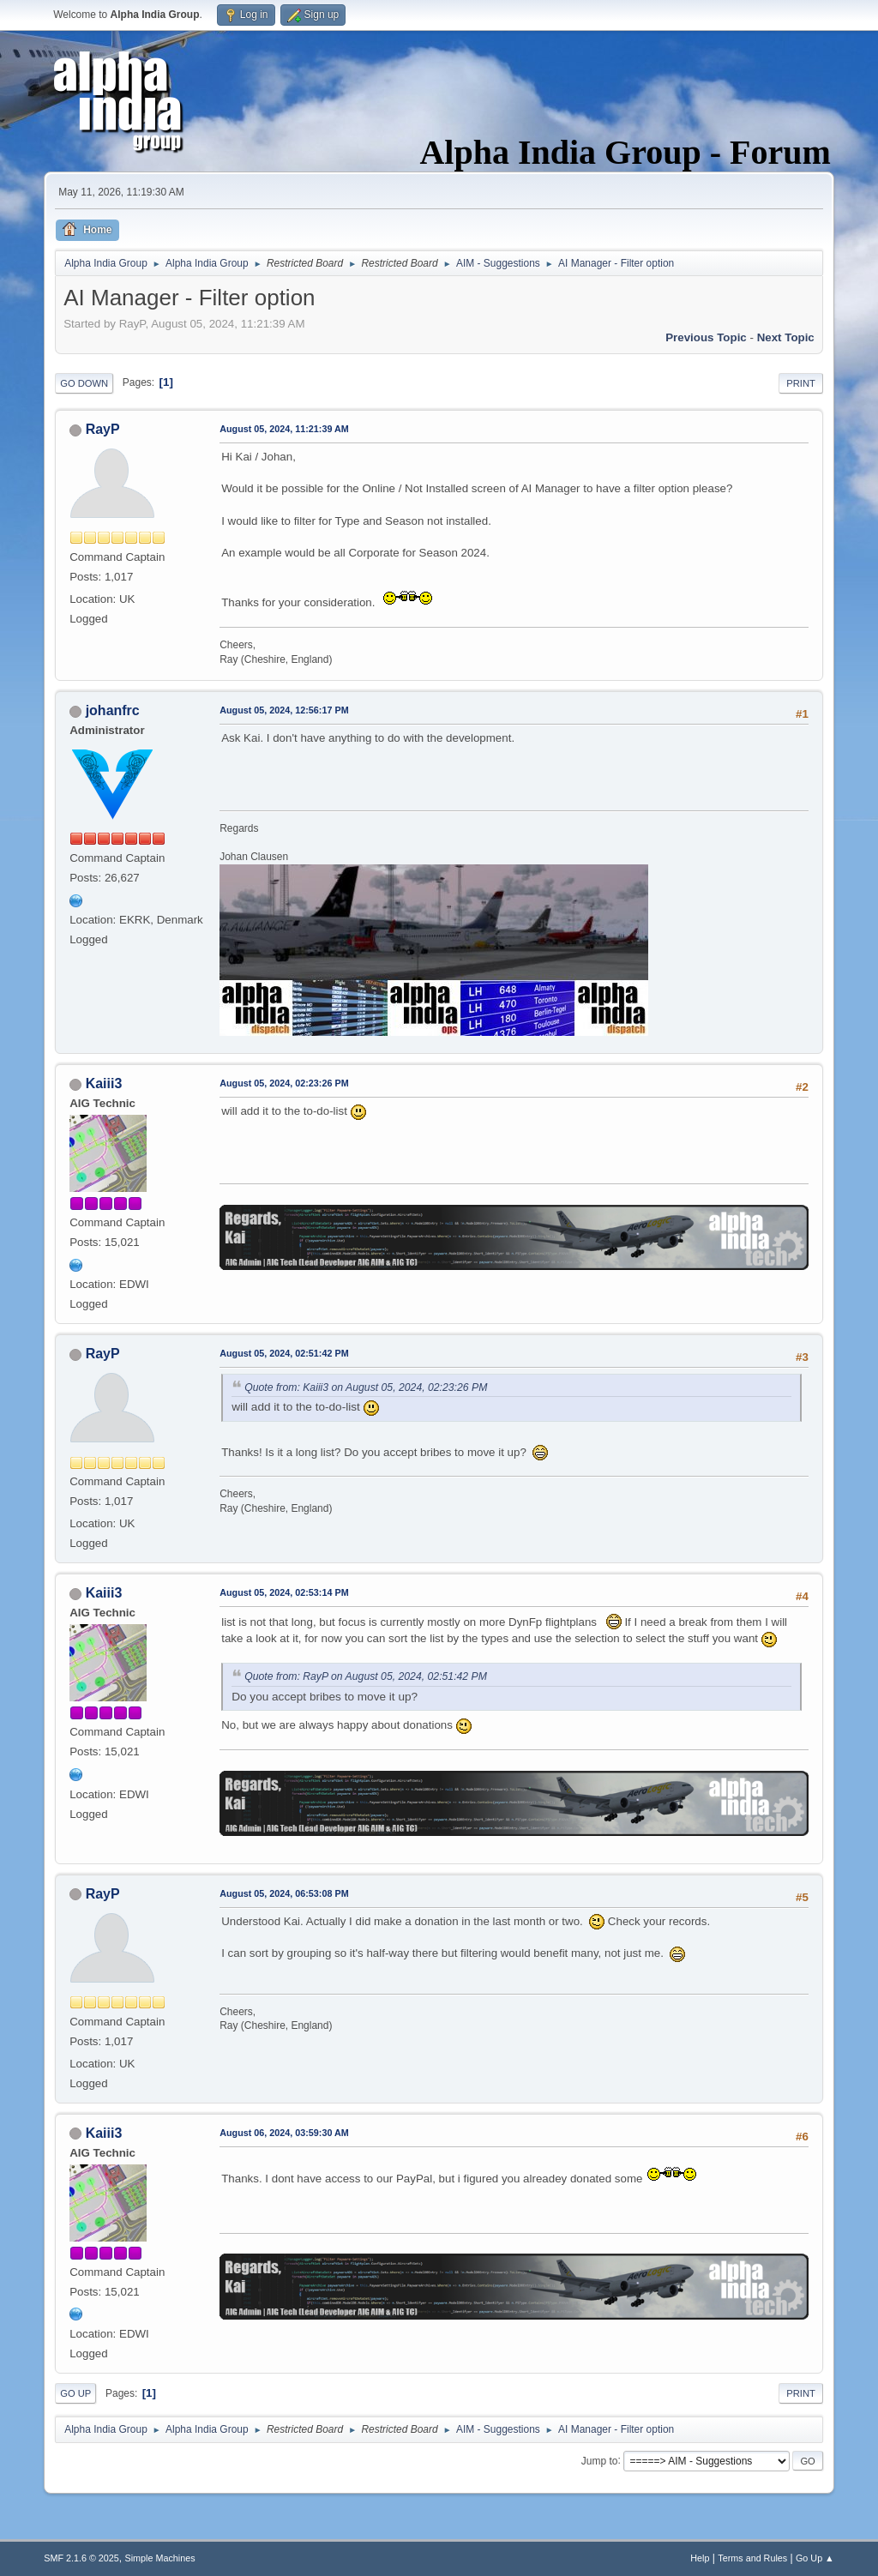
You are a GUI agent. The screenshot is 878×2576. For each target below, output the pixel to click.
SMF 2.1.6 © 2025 (81, 2558)
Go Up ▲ (815, 2558)
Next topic (786, 337)
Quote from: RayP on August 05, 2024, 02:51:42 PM (365, 1676)
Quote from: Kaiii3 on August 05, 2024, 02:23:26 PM (365, 1387)
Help (699, 2558)
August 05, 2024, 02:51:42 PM (284, 1353)
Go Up (75, 2393)
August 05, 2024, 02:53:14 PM (284, 1592)
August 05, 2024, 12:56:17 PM (284, 710)
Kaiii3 (104, 1083)
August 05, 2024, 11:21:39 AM (284, 429)
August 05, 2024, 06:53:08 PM (284, 1893)
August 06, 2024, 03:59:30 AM (284, 2133)
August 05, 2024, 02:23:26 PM (284, 1083)
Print (800, 383)
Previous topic (706, 337)
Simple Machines (160, 2558)
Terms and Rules (752, 2558)
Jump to (599, 2460)
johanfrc (113, 710)
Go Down (84, 383)
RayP (103, 429)
